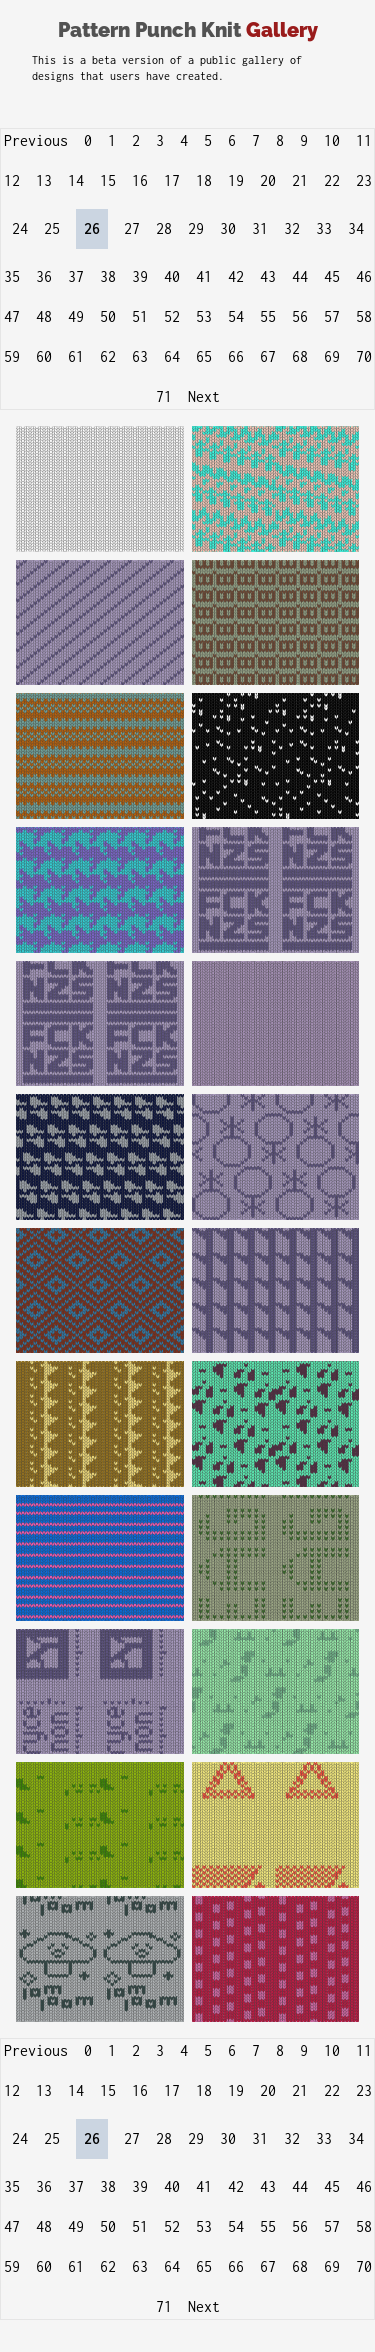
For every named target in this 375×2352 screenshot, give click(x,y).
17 (172, 180)
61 (76, 356)
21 (300, 180)
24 (20, 228)
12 (12, 180)
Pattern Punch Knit (188, 30)
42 (236, 276)
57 (332, 316)
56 (300, 316)
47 (12, 316)
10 (332, 140)
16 (140, 180)
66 (236, 356)
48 (44, 316)
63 (140, 356)
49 (76, 316)
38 (108, 276)
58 (364, 316)
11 (364, 140)
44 (300, 276)
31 (260, 228)
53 (204, 316)
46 (364, 276)
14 (76, 180)
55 (268, 316)
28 (164, 228)
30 (228, 228)
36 (44, 276)
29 (196, 228)
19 (236, 180)
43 (268, 276)
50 (108, 316)
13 (44, 180)
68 (300, 356)
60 (44, 356)
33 (324, 228)
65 (204, 356)
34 (356, 228)
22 (332, 180)
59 (12, 356)
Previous (36, 140)
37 (76, 276)
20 (268, 180)
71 (164, 396)
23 (364, 180)
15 (108, 180)
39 (140, 276)
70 (364, 356)
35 (12, 276)
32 (292, 228)
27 (132, 228)
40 (172, 276)
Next (204, 396)
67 (268, 356)
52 (172, 316)
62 (108, 356)
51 (140, 316)
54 (236, 316)
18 (204, 180)
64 (172, 356)
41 (204, 276)
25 (52, 228)
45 (332, 276)
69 (332, 356)
